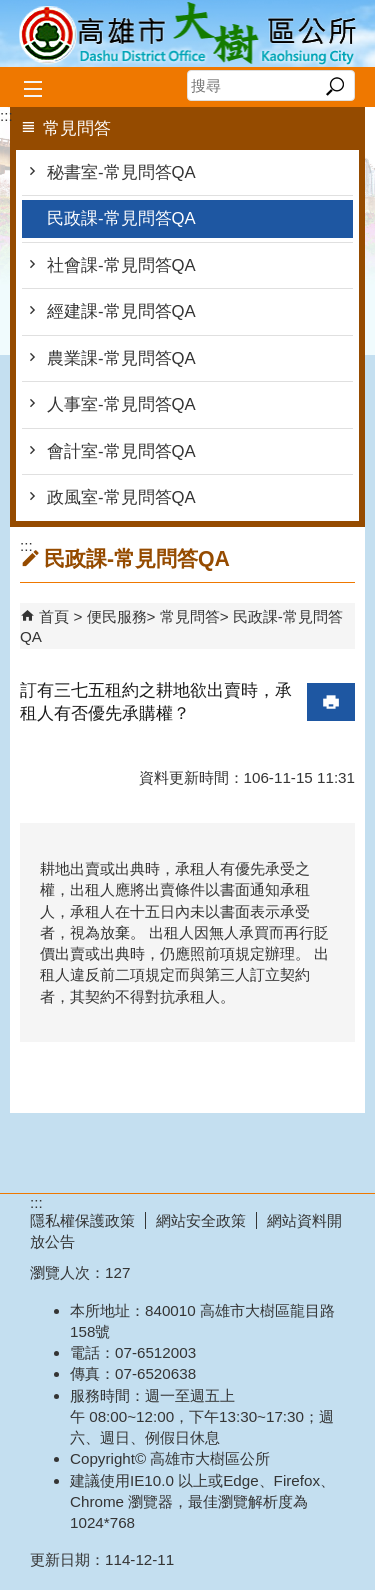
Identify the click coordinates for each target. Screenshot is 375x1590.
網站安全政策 (201, 1220)
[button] (334, 86)
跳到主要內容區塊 (10, 10)
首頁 (54, 616)
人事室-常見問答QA (121, 404)
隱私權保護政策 (82, 1220)
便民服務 (117, 616)
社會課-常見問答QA (121, 265)
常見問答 (190, 616)
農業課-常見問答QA (121, 358)
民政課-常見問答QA (121, 218)
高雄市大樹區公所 (188, 33)
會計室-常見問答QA (121, 451)
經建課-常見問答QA (121, 311)
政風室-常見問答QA (121, 497)
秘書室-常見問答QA (121, 172)
